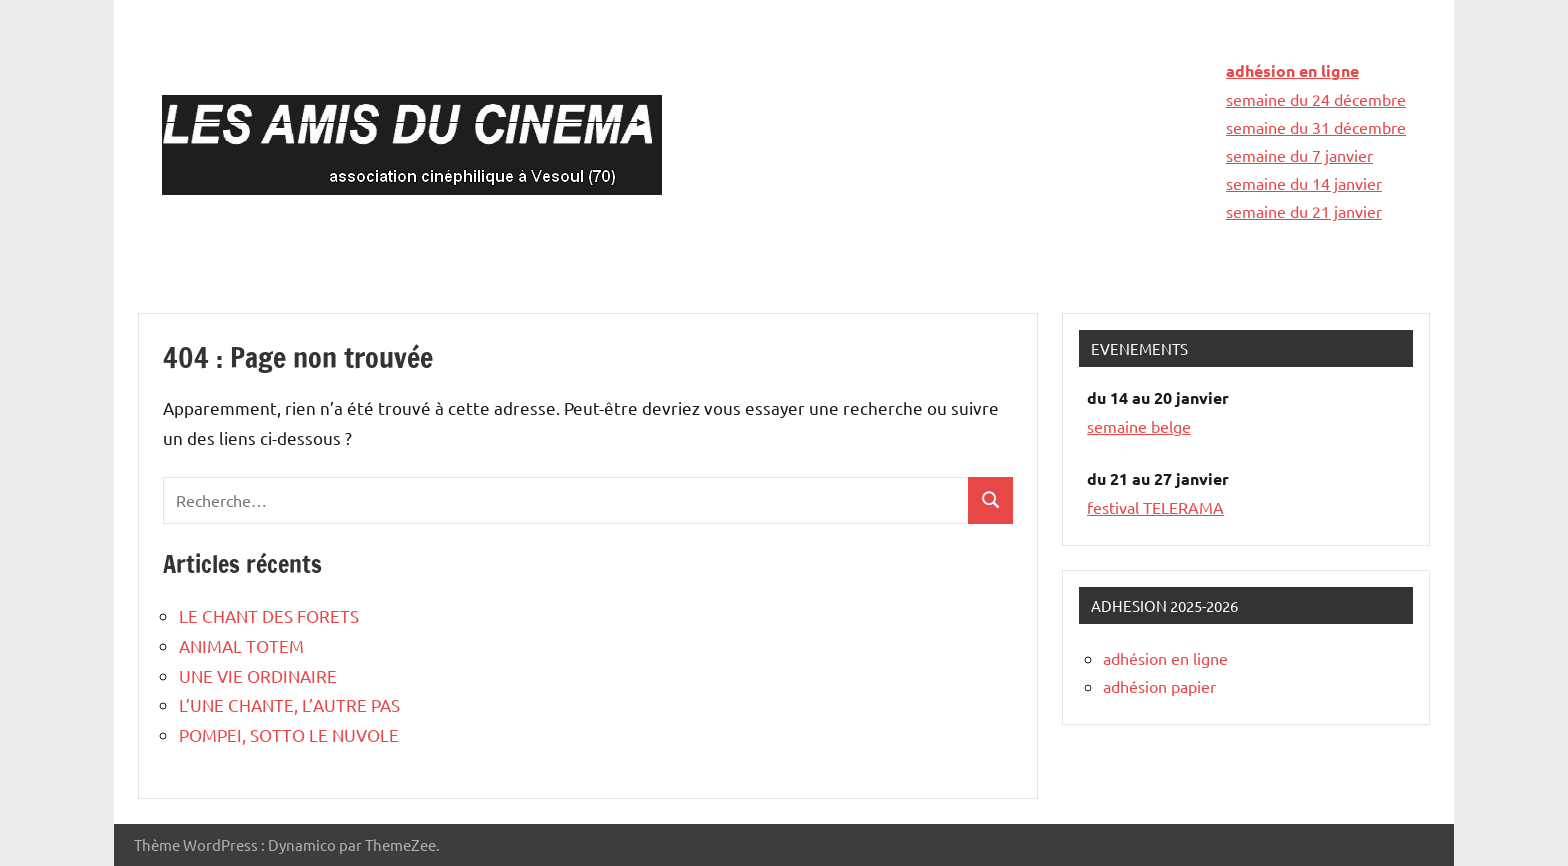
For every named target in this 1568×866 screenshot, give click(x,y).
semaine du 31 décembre (1316, 127)
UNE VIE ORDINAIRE (258, 675)
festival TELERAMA (1155, 507)
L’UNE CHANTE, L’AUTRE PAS (289, 704)
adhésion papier (1159, 686)
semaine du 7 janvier (1299, 155)
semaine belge (1139, 426)
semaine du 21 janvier (1304, 211)
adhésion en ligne (1292, 70)
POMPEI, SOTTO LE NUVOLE (289, 734)
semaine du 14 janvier (1304, 183)
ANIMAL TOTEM (241, 645)
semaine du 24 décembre (1316, 99)
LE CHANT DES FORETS (269, 615)
